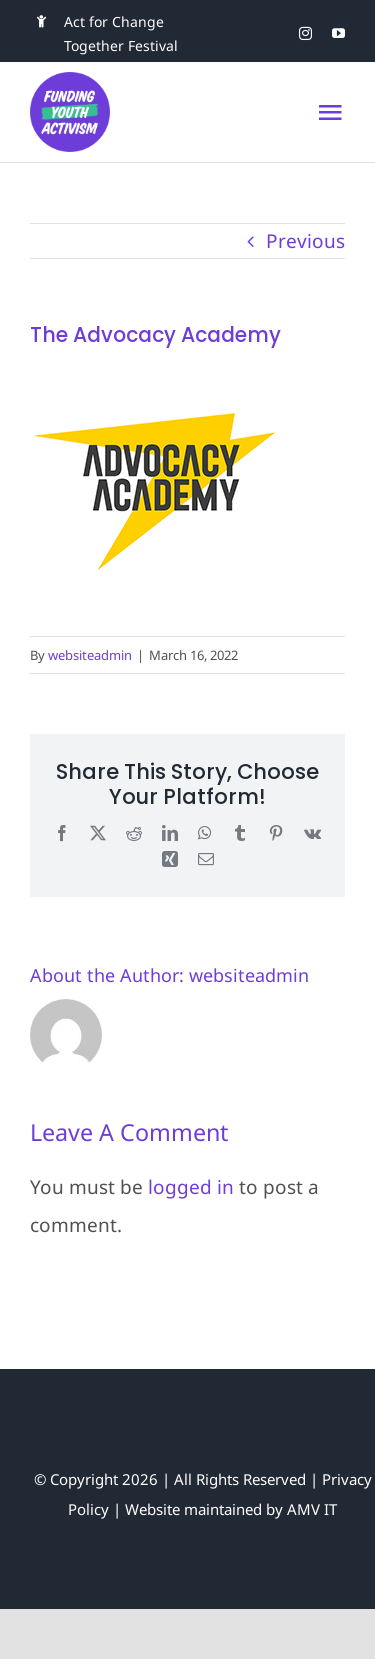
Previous (305, 241)
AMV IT (312, 1509)
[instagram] (305, 33)
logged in (191, 1187)
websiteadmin (90, 655)
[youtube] (338, 33)
